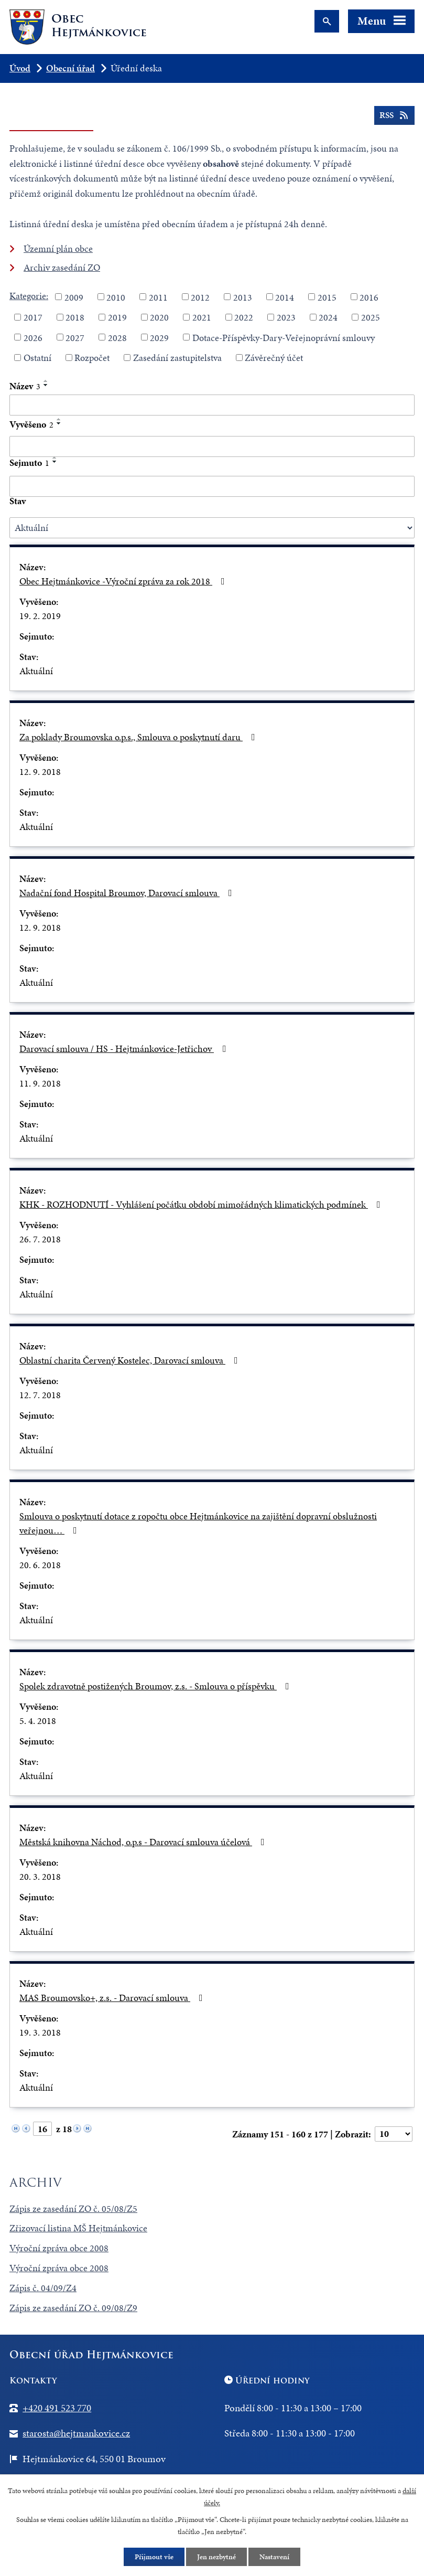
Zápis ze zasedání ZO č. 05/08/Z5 (73, 2208)
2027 (75, 337)
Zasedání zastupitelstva (177, 357)
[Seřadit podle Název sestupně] (46, 385)
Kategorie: (28, 295)
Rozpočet (92, 357)
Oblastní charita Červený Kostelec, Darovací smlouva (130, 1360)
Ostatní (37, 357)
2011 (158, 296)
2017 (33, 317)
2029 (159, 337)
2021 (201, 317)
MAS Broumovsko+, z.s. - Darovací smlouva (113, 1997)
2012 (200, 296)
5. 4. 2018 (37, 1720)
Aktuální (36, 670)
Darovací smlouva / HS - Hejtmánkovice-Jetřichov (125, 1048)
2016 (369, 296)
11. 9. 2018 (40, 1083)
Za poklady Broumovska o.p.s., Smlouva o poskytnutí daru (139, 736)
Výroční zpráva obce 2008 (58, 2247)
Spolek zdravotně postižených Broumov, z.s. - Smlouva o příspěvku (156, 1686)
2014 (284, 296)
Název (24, 385)
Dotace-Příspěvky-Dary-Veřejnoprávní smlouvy (283, 337)
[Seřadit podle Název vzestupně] (46, 381)
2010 (115, 296)
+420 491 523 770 (57, 2408)
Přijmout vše (154, 2557)
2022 (243, 317)
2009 (73, 296)
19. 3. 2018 (40, 2032)
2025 (370, 317)
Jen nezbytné (216, 2557)
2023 (286, 317)
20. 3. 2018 (40, 1876)
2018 (75, 317)
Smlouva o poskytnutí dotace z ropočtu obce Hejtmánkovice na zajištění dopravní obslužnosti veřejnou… (198, 1523)
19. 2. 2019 (40, 615)
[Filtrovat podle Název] (212, 405)
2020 (159, 317)
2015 (327, 296)
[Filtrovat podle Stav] (212, 527)
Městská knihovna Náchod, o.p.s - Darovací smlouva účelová (144, 1841)
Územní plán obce (58, 248)
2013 (242, 296)
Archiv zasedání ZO (62, 267)
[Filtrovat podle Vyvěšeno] (212, 446)
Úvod (19, 67)
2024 (328, 317)
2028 (117, 337)
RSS (394, 115)
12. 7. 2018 (40, 1394)
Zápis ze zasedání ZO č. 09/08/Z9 (73, 2307)
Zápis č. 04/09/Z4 (43, 2287)
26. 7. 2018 (40, 1239)
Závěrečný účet (274, 357)
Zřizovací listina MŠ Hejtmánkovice (78, 2227)
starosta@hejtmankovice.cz (76, 2433)
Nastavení (274, 2557)
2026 (33, 337)
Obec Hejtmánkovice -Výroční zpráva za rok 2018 (124, 581)
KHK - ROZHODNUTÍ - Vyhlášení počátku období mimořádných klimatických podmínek (202, 1204)
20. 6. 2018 (40, 1564)
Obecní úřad (70, 67)
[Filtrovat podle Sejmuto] (212, 486)
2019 (117, 317)
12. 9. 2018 (40, 771)
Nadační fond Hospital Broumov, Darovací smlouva (127, 892)
